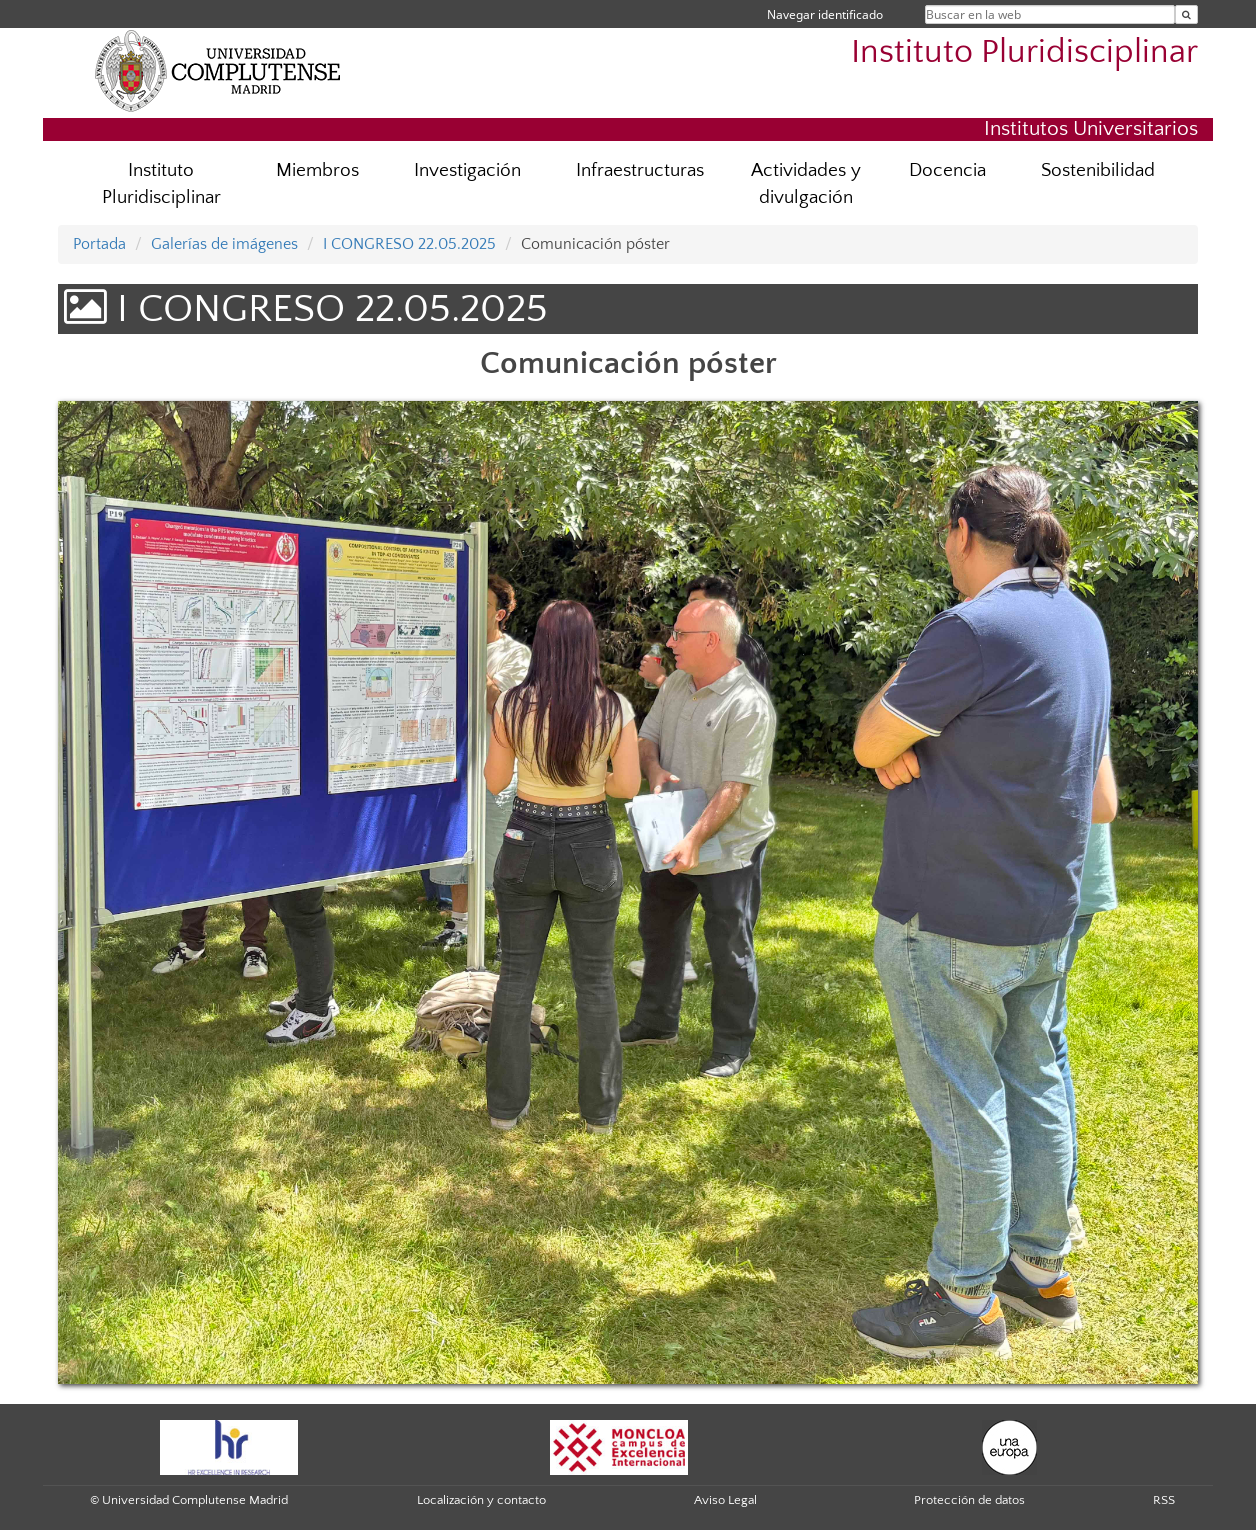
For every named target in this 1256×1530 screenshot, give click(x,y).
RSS (1164, 1500)
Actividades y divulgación (806, 184)
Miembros (317, 170)
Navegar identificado (825, 14)
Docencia (947, 170)
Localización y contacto (481, 1500)
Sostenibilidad (1098, 170)
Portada (99, 244)
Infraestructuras (640, 170)
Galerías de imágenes (224, 244)
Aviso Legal (725, 1500)
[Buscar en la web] (1186, 14)
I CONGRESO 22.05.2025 (409, 244)
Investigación (467, 170)
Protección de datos (969, 1500)
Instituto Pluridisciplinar (1024, 52)
